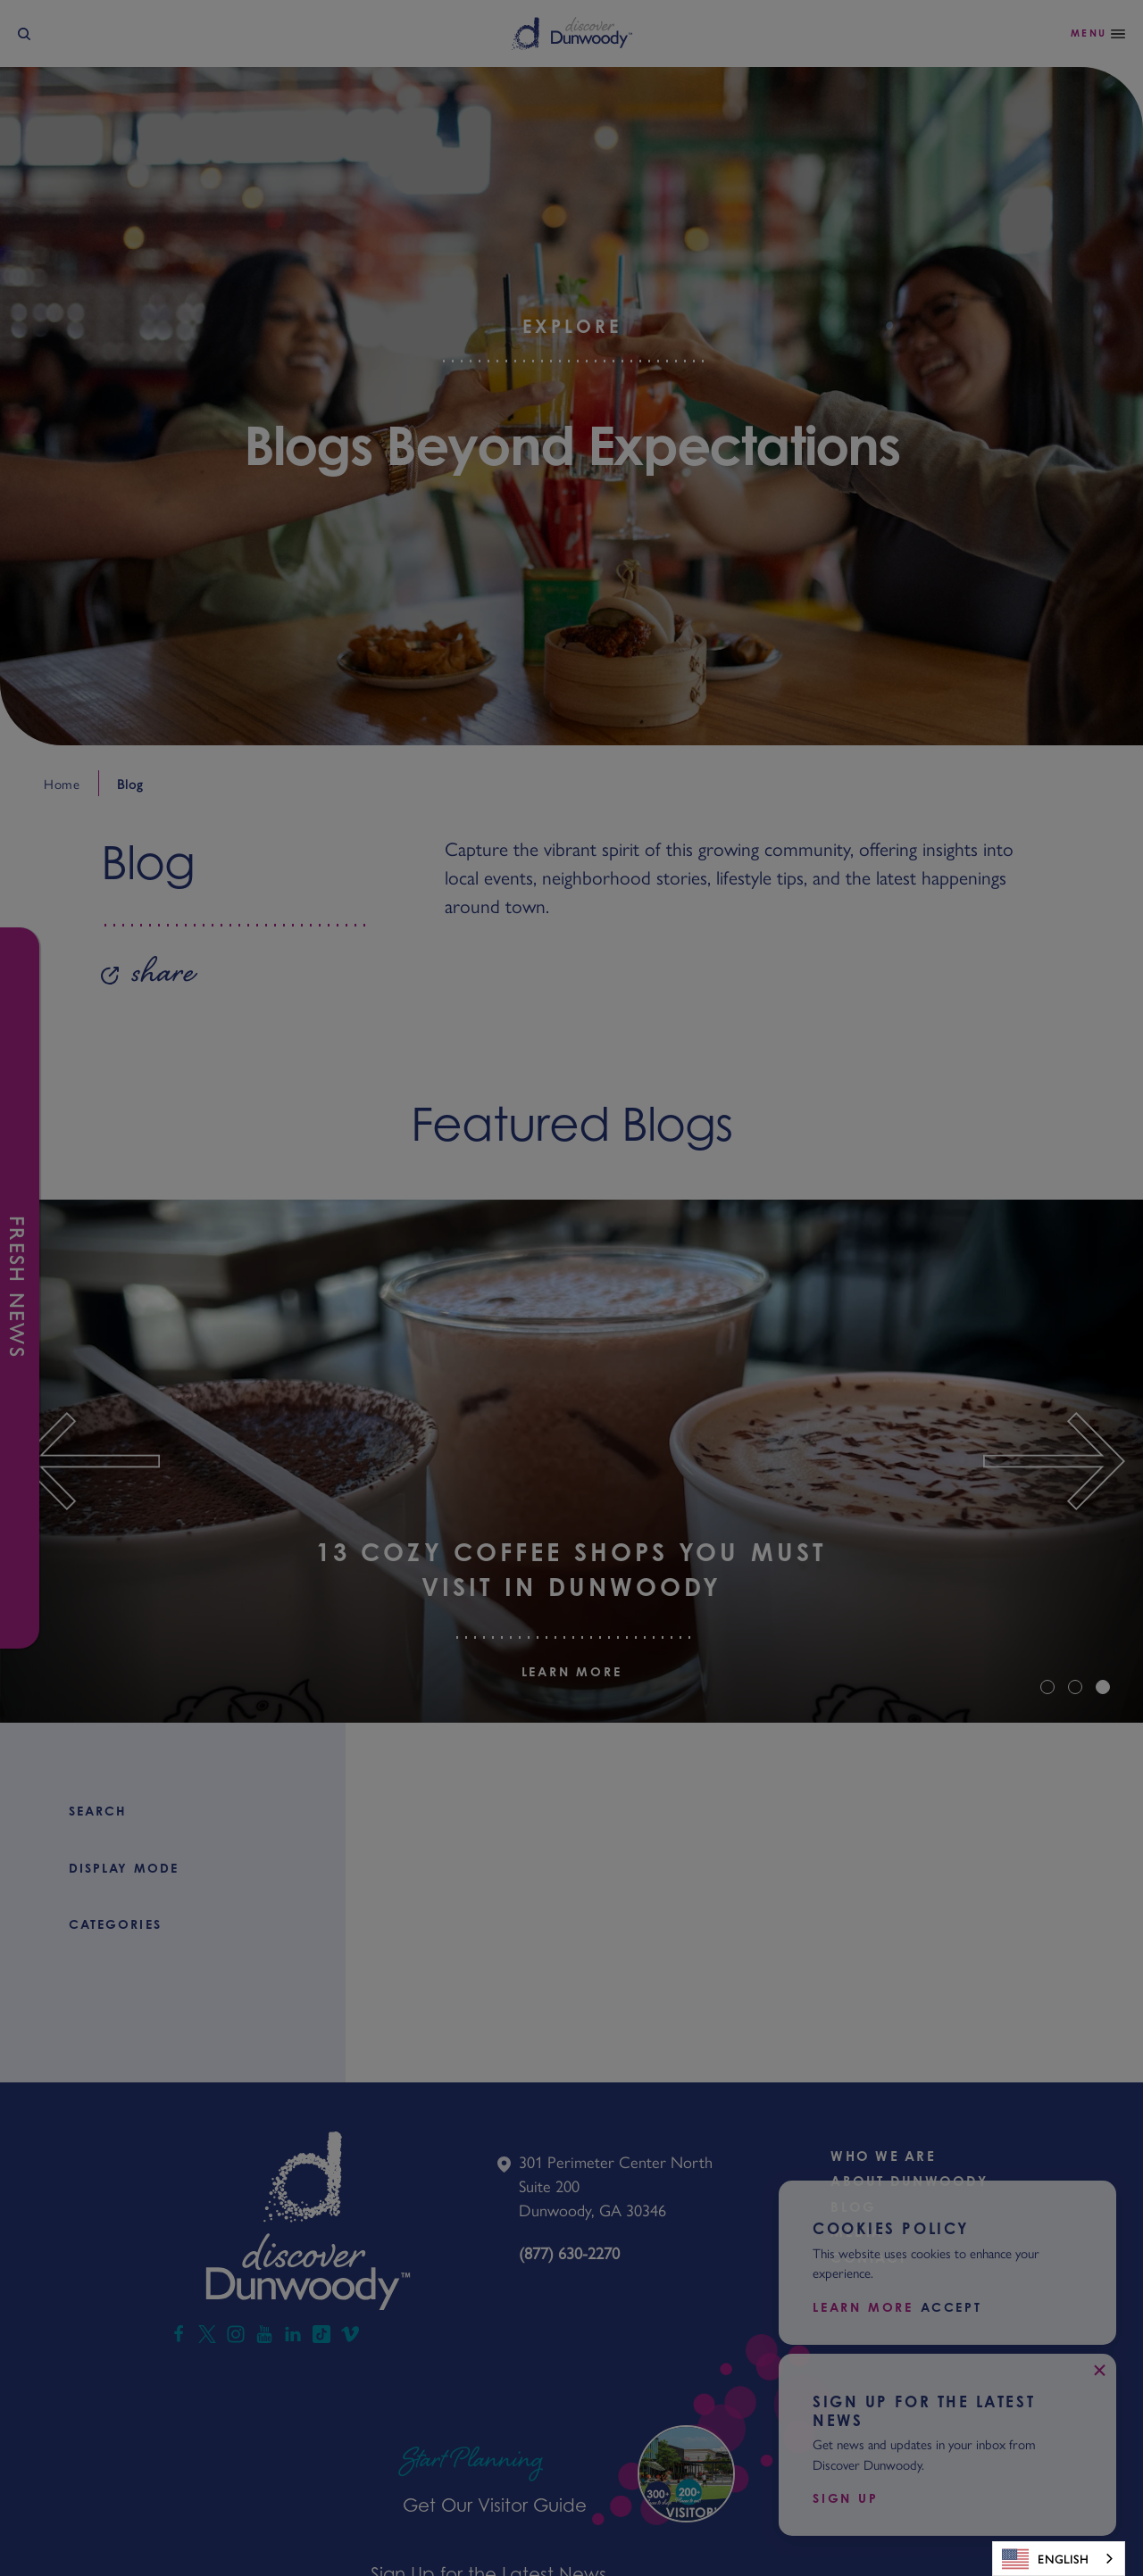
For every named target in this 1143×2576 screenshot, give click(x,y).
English (1045, 2559)
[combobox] (1058, 2558)
